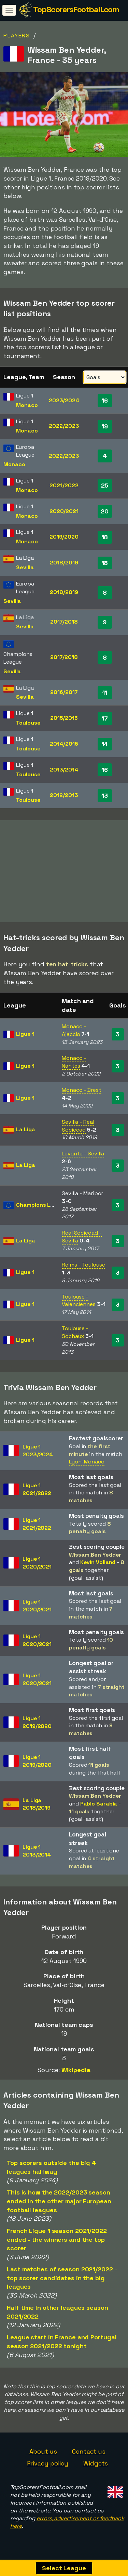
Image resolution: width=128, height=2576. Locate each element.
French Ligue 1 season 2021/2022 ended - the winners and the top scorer (57, 2242)
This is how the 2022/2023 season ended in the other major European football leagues (59, 2204)
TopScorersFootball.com (76, 9)
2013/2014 (64, 769)
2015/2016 (64, 718)
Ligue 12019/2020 (37, 1725)
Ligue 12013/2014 (37, 1853)
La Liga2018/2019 (37, 1806)
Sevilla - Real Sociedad (78, 1128)
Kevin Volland (98, 1565)
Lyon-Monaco (86, 1464)
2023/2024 (64, 400)
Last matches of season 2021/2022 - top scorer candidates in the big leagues (62, 2280)
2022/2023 (64, 425)
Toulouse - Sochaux (75, 1335)
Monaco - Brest (81, 1093)
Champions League (41, 1207)
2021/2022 (63, 485)
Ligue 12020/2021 (37, 1565)
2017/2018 (64, 621)
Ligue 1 (25, 1036)
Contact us (88, 2454)
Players (16, 35)
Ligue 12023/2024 (38, 1453)
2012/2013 (64, 795)
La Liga (25, 1132)
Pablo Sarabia (98, 1806)
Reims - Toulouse (83, 1267)
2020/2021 (64, 511)
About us (43, 2454)
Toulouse (28, 722)
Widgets (95, 2466)
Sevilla (24, 567)
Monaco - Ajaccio (74, 1033)
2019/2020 (64, 536)
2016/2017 (63, 692)
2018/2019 (64, 562)
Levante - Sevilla (83, 1156)
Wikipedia (75, 2073)
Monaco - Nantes (74, 1064)
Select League (64, 2568)
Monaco (27, 405)
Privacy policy (48, 2466)
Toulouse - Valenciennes (79, 1303)
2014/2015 (64, 743)
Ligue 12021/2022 (37, 1492)
